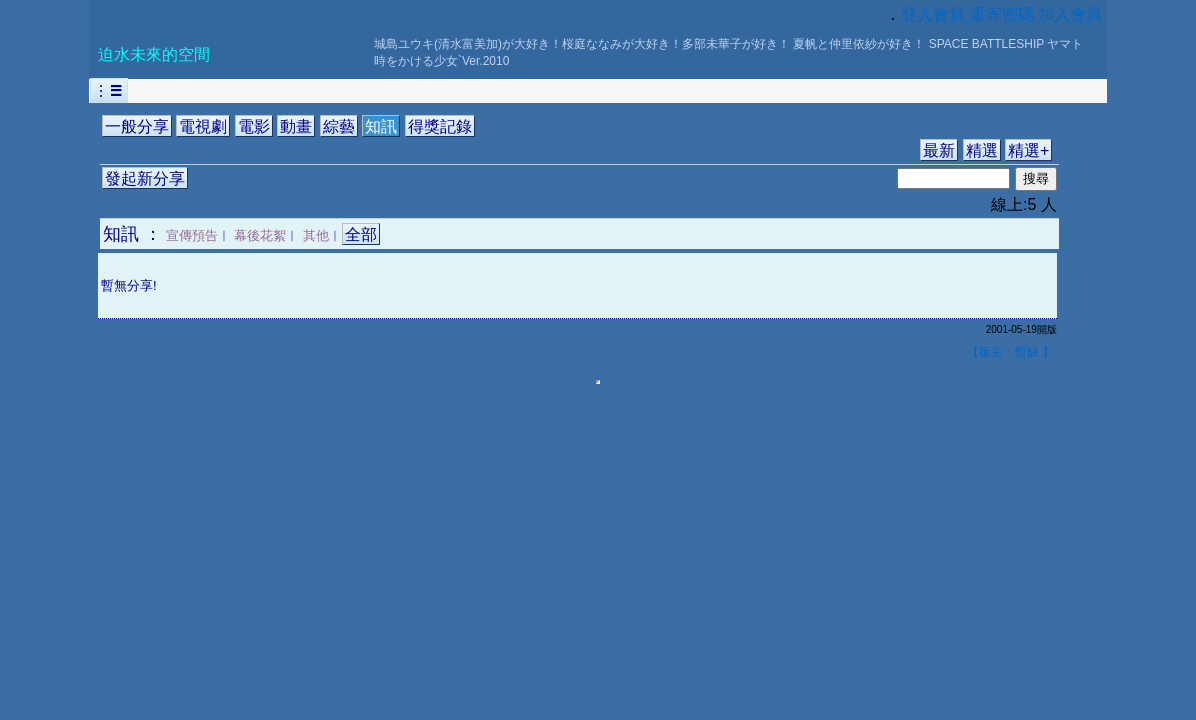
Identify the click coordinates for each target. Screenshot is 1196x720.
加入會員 (1070, 14)
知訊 (381, 126)
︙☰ (109, 90)
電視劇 (203, 126)
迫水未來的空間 (154, 54)
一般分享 (137, 126)
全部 (361, 234)
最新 (939, 150)
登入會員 (933, 14)
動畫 (296, 126)
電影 (254, 126)
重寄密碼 (1002, 14)
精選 (982, 150)
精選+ (1028, 150)
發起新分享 (145, 178)
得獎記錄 (440, 126)
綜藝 (339, 126)
